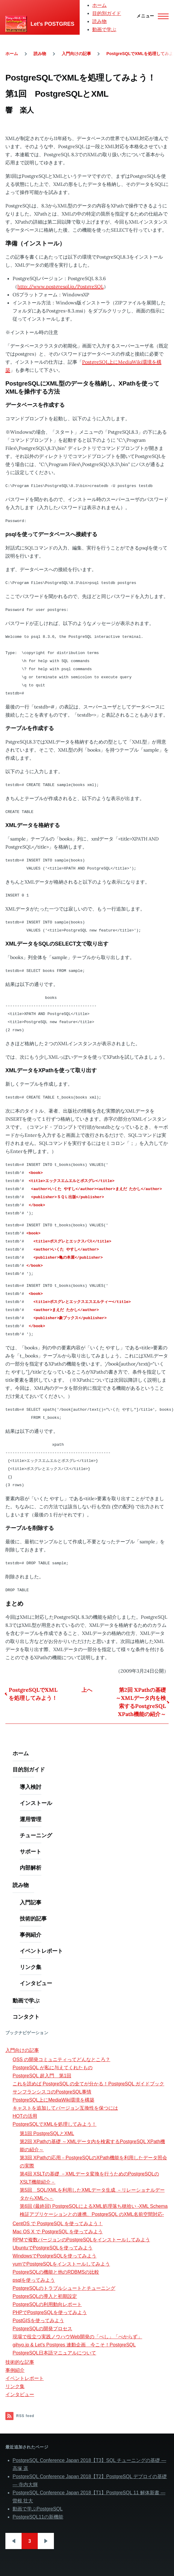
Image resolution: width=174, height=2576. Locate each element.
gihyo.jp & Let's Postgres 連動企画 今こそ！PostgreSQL (74, 2344)
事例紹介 (30, 1934)
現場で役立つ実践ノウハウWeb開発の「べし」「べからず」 (77, 2336)
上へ (86, 1689)
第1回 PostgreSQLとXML (47, 2133)
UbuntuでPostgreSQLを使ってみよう (53, 2247)
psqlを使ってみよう (34, 2280)
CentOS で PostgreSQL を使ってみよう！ (58, 2223)
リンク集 (30, 1967)
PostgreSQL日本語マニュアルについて (54, 2352)
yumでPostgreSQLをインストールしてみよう (61, 2263)
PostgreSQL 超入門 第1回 (42, 2075)
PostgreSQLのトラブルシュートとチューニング (64, 2288)
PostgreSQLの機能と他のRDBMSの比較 (56, 2272)
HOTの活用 (25, 2116)
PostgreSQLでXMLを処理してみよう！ (33, 1693)
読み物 (99, 21)
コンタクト (26, 2016)
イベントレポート (41, 1950)
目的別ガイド (106, 13)
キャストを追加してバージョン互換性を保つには (65, 2108)
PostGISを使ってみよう (38, 2320)
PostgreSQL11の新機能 (38, 2516)
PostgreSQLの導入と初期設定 (45, 2296)
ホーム (99, 5)
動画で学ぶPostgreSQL (38, 2508)
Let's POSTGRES (52, 24)
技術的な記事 (19, 2362)
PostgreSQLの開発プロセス (42, 2328)
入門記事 (30, 1902)
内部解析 (30, 1867)
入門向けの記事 (76, 53)
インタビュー (36, 1983)
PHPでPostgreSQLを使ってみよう (50, 2312)
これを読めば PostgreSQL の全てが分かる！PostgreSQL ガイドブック (88, 2083)
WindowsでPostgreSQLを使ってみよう (54, 2255)
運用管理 (30, 1819)
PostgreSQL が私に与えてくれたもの (53, 2067)
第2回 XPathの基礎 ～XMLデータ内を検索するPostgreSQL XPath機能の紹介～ (141, 1702)
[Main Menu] (150, 16)
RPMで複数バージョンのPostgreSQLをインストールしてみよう (81, 2239)
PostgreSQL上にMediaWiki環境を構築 (53, 2099)
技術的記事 (33, 1918)
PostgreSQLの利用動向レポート (47, 2304)
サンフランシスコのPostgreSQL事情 (52, 2091)
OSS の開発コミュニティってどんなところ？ (61, 2059)
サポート (30, 1851)
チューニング (36, 1835)
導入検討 (30, 1786)
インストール (36, 1803)
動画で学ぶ (104, 29)
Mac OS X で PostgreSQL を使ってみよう (58, 2231)
